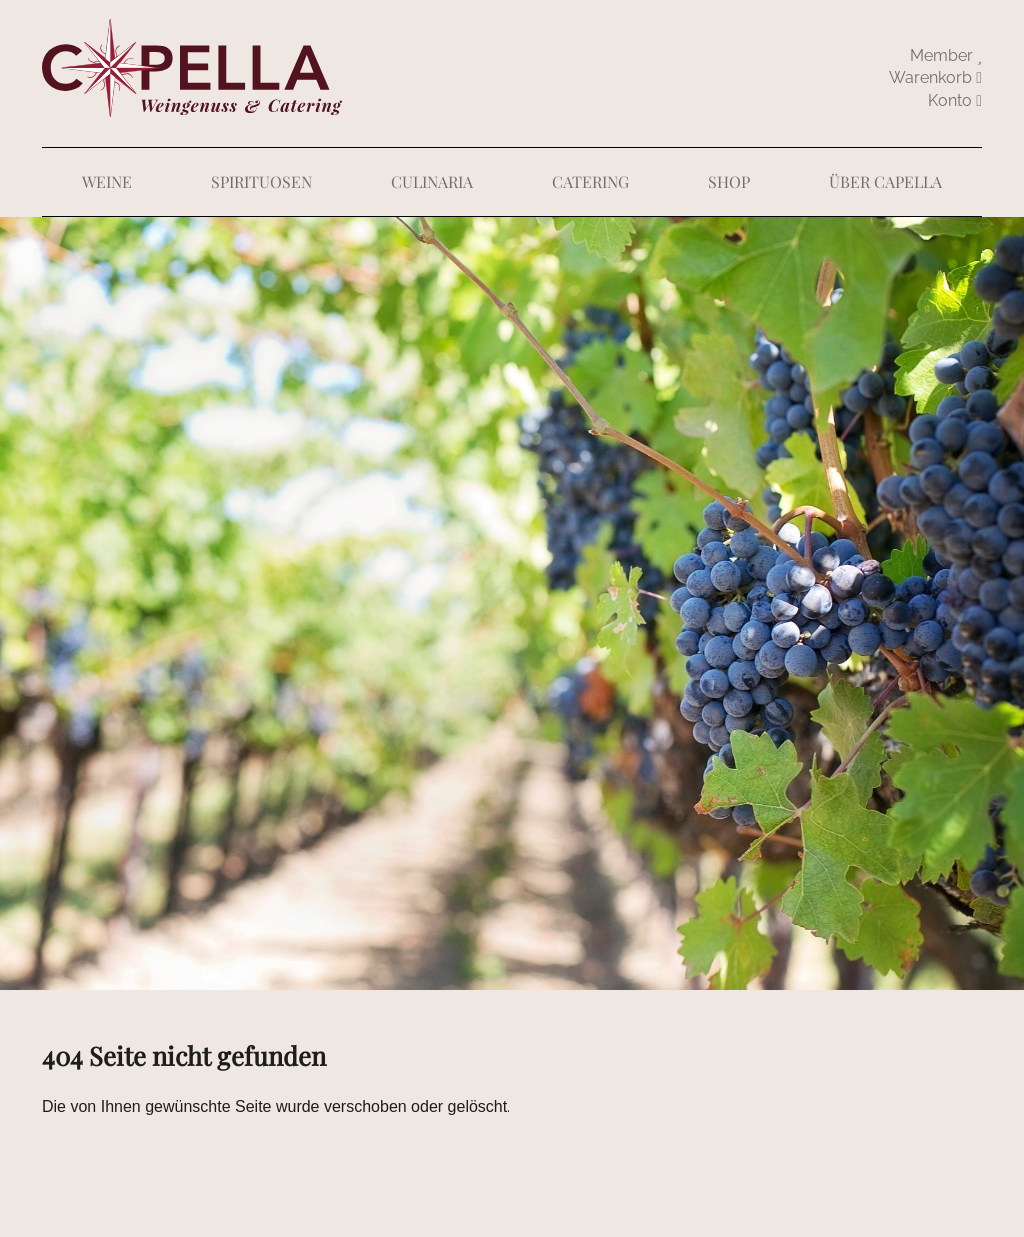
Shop (729, 181)
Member (946, 55)
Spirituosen (261, 181)
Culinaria (432, 181)
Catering (590, 181)
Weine (107, 181)
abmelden (955, 101)
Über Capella (885, 181)
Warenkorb (935, 77)
